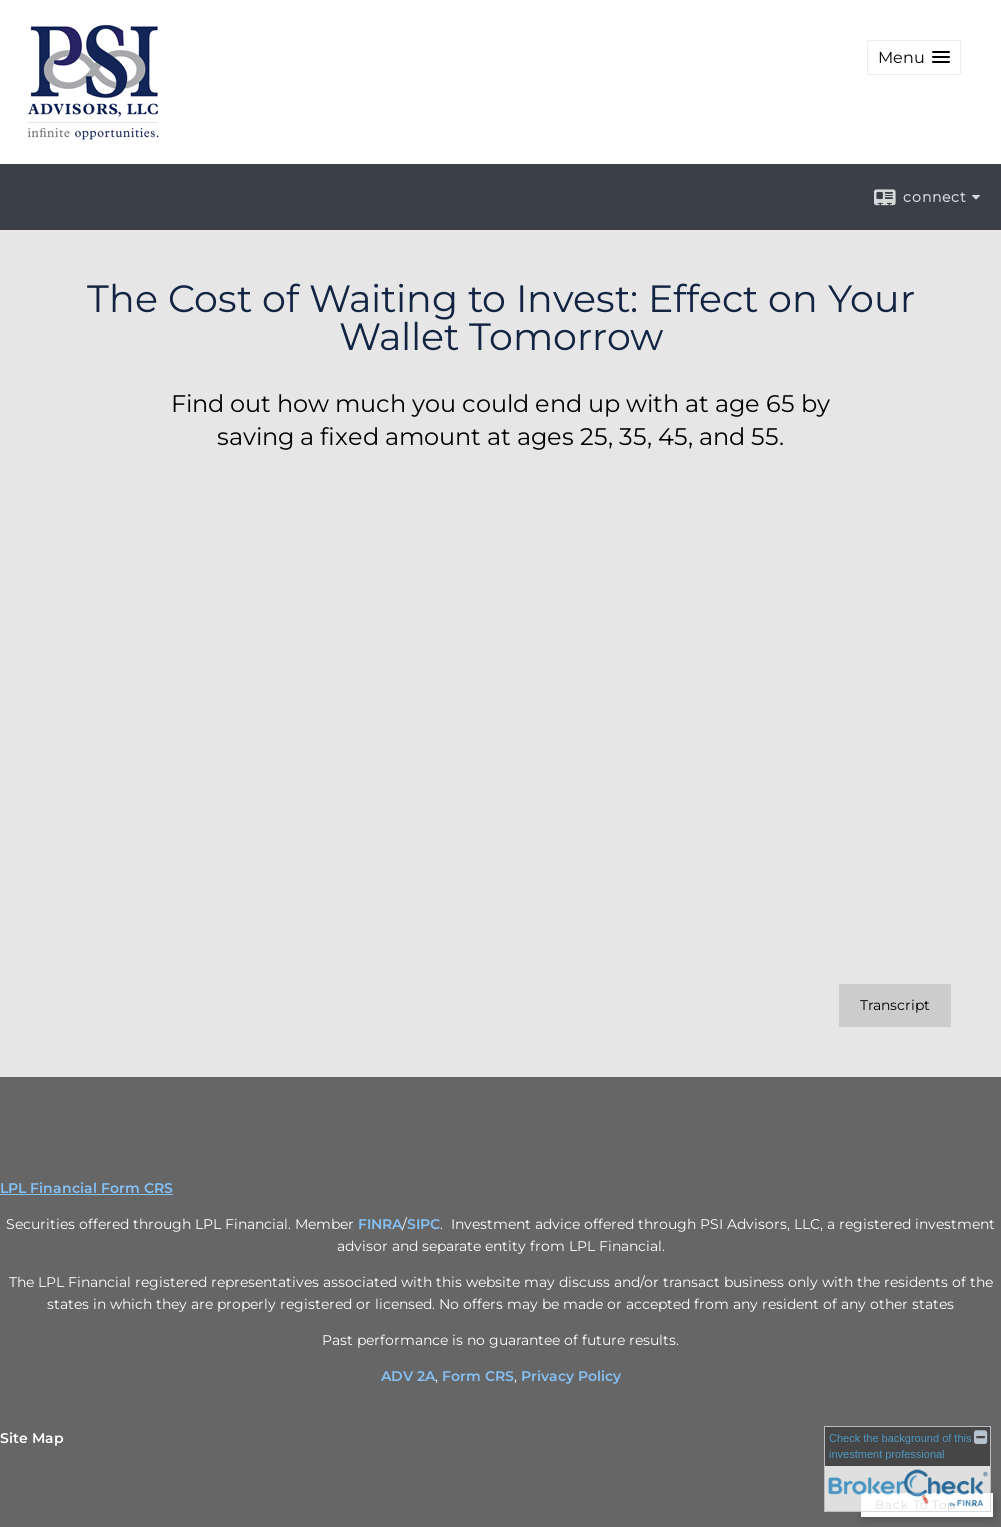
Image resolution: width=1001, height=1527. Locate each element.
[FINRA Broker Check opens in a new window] (907, 1469)
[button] (914, 57)
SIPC (423, 1224)
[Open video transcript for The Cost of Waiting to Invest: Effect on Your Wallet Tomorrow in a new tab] (895, 1005)
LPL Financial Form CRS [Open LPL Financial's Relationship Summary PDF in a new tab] (86, 1188)
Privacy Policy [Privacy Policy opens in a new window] (571, 1376)
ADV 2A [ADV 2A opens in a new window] (408, 1376)
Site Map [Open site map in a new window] (32, 1438)
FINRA (380, 1224)
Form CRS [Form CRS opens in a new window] (478, 1376)
